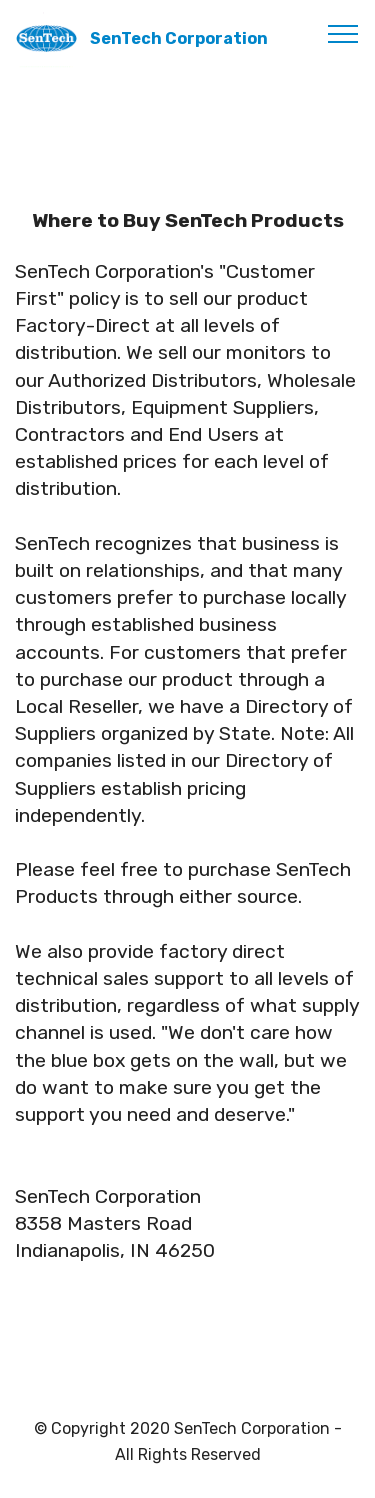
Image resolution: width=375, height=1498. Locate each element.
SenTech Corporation (179, 38)
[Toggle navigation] (343, 33)
